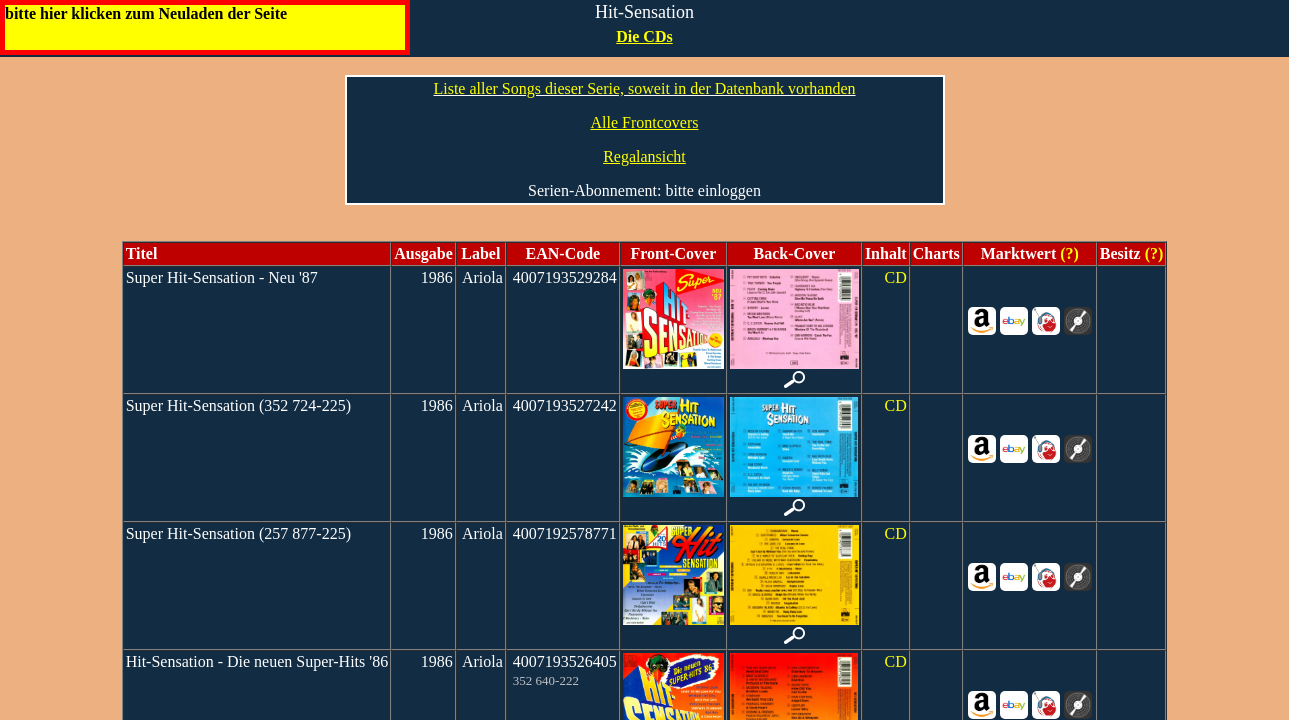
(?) (1067, 253)
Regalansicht (644, 156)
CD (895, 277)
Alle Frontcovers (645, 122)
